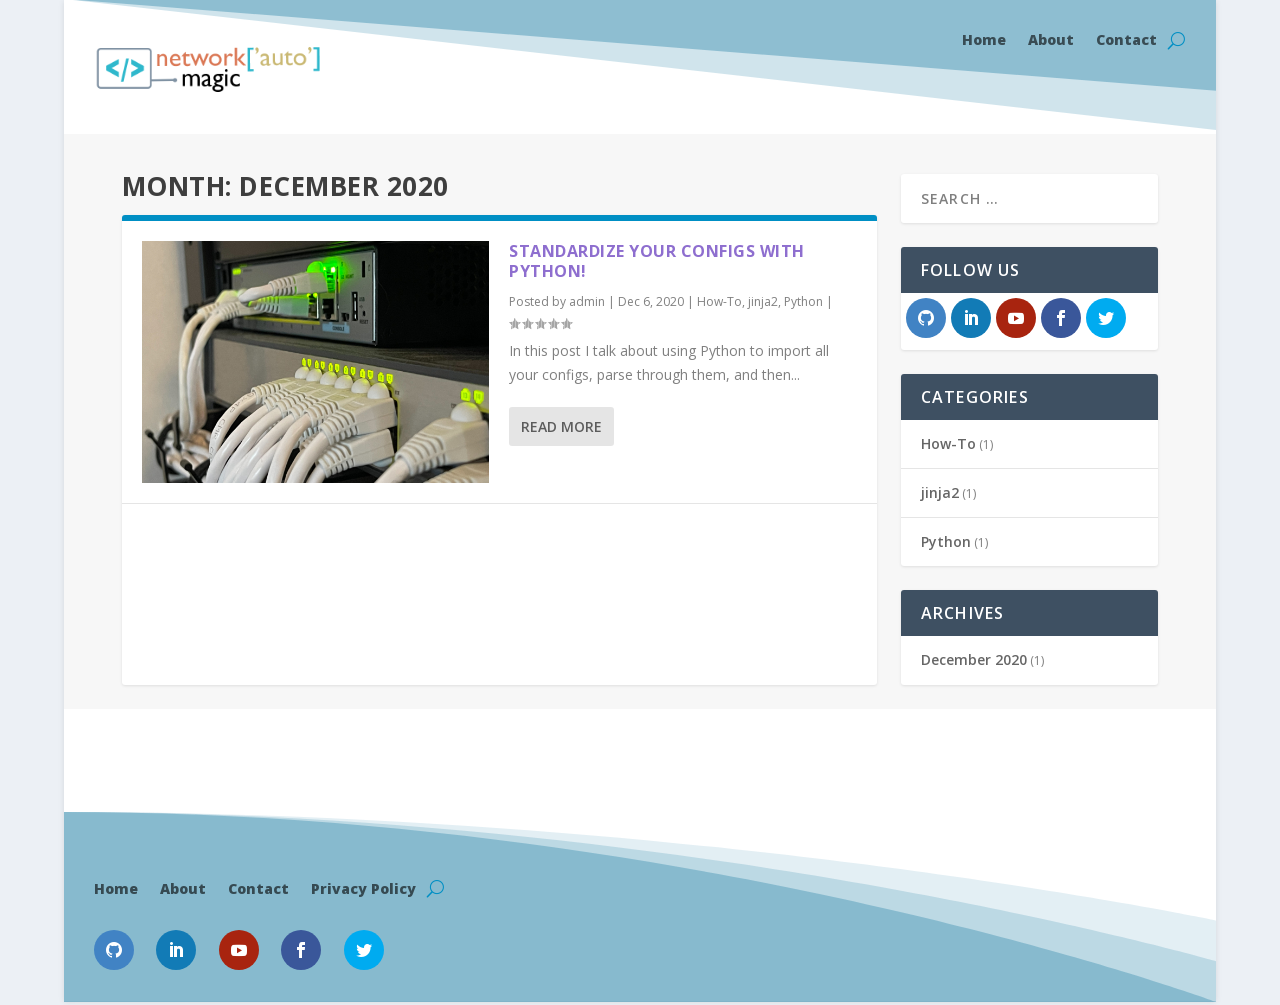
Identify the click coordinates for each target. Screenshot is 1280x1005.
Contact (1126, 41)
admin (587, 301)
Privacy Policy (363, 887)
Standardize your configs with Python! (657, 261)
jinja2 (763, 301)
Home (984, 41)
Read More (561, 426)
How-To (719, 301)
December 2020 (974, 659)
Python (803, 301)
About (1051, 41)
